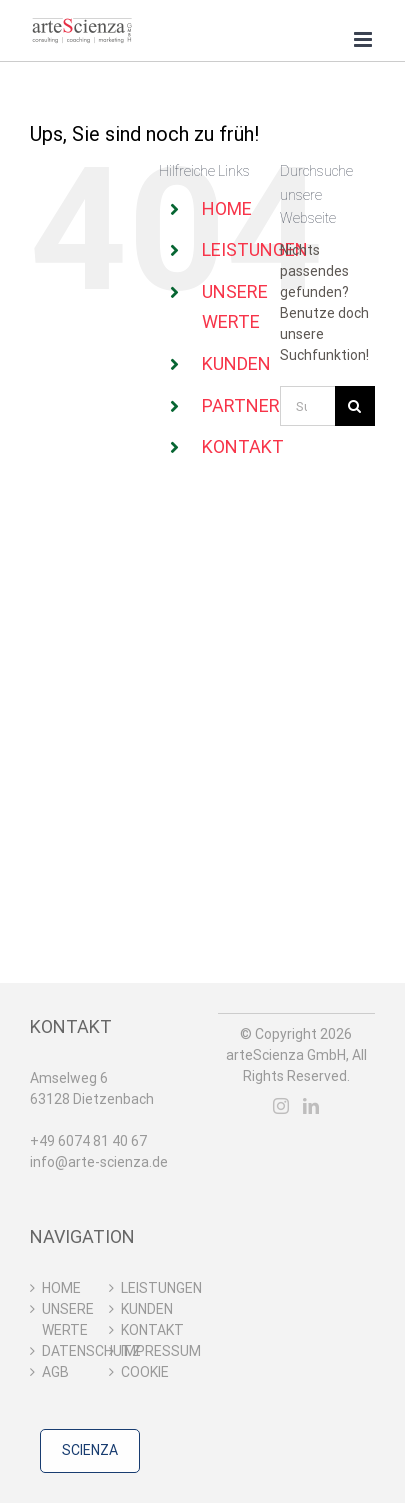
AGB (55, 1372)
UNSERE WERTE (68, 1319)
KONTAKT (243, 446)
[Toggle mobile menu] (364, 39)
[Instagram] (281, 1106)
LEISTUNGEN (255, 249)
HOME (227, 208)
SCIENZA (90, 1450)
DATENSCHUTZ (70, 1351)
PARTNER (241, 405)
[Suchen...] (307, 406)
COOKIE (145, 1372)
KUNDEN (236, 363)
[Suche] (355, 406)
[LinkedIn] (311, 1106)
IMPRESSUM (149, 1351)
